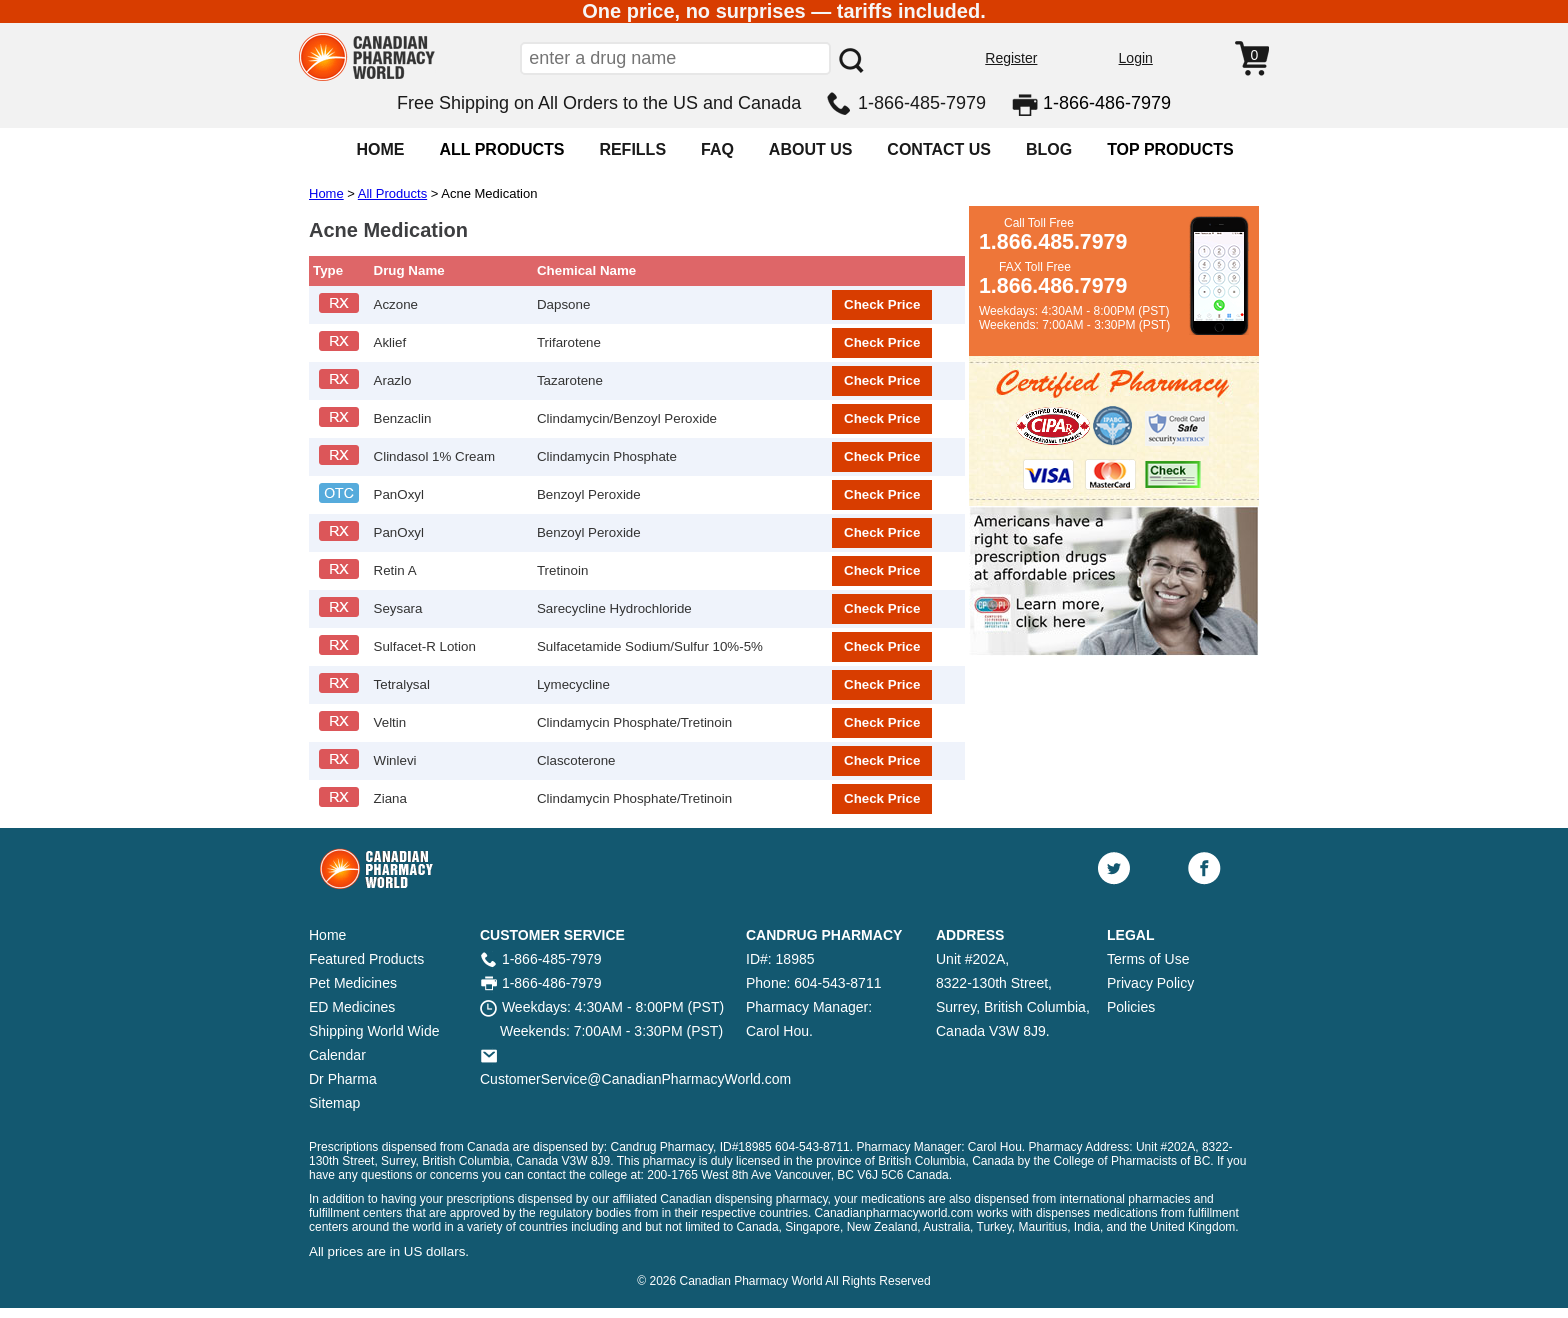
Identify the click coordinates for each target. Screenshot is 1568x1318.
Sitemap (334, 1103)
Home (326, 193)
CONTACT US (939, 149)
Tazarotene (570, 380)
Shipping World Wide (374, 1031)
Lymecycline (573, 684)
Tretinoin (562, 570)
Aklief (390, 342)
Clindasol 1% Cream (434, 456)
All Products (392, 193)
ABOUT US (811, 149)
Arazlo (393, 380)
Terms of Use (1148, 959)
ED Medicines (352, 1007)
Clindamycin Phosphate (607, 456)
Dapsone (563, 304)
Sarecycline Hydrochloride (614, 608)
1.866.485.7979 (1053, 242)
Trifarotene (569, 342)
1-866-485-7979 (922, 103)
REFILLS (632, 149)
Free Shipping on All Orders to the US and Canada (599, 103)
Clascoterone (576, 760)
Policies (1131, 1007)
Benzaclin (403, 418)
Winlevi (395, 760)
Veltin (390, 722)
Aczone (396, 304)
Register (1011, 58)
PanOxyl (399, 494)
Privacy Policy (1150, 983)
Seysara (398, 608)
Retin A (395, 570)
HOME (380, 149)
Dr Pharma (343, 1079)
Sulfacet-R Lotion (425, 646)
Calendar (337, 1055)
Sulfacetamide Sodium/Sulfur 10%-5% (650, 646)
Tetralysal (402, 684)
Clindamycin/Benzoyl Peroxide (627, 418)
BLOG (1049, 149)
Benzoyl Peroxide (589, 494)
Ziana (390, 798)
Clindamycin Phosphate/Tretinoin (634, 722)
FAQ (717, 149)
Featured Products (366, 959)
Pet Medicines (353, 983)
